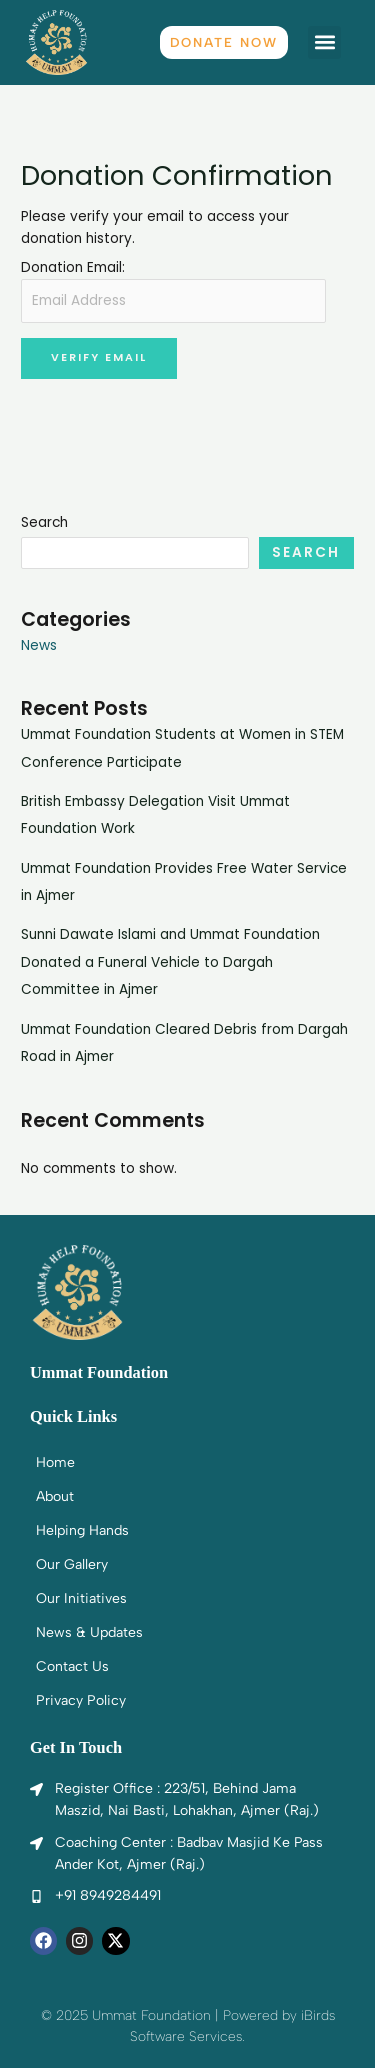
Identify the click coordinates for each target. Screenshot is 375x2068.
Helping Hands (82, 1530)
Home (55, 1462)
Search (44, 522)
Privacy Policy (81, 1700)
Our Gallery (72, 1564)
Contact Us (72, 1666)
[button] (324, 42)
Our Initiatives (81, 1598)
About (55, 1496)
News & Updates (89, 1632)
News (39, 645)
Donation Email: (73, 267)
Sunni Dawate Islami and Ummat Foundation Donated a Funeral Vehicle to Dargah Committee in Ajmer (170, 962)
